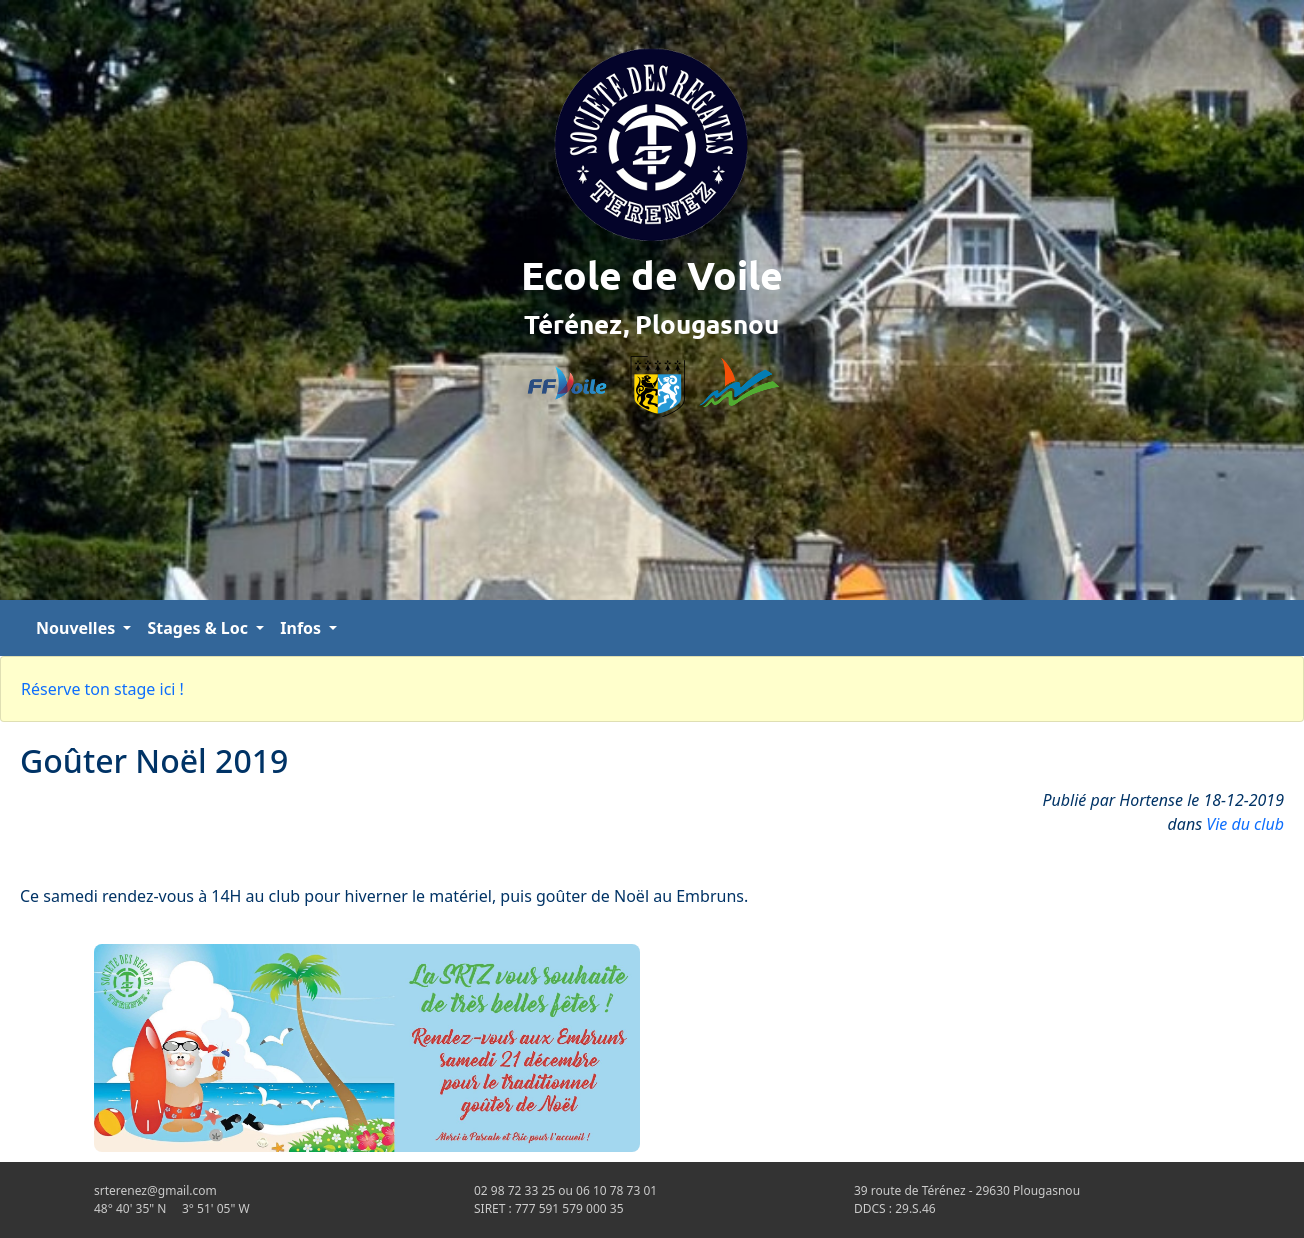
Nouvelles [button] (77, 628)
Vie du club (1245, 824)
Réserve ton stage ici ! (102, 689)
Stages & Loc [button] (199, 628)
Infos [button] (302, 628)
